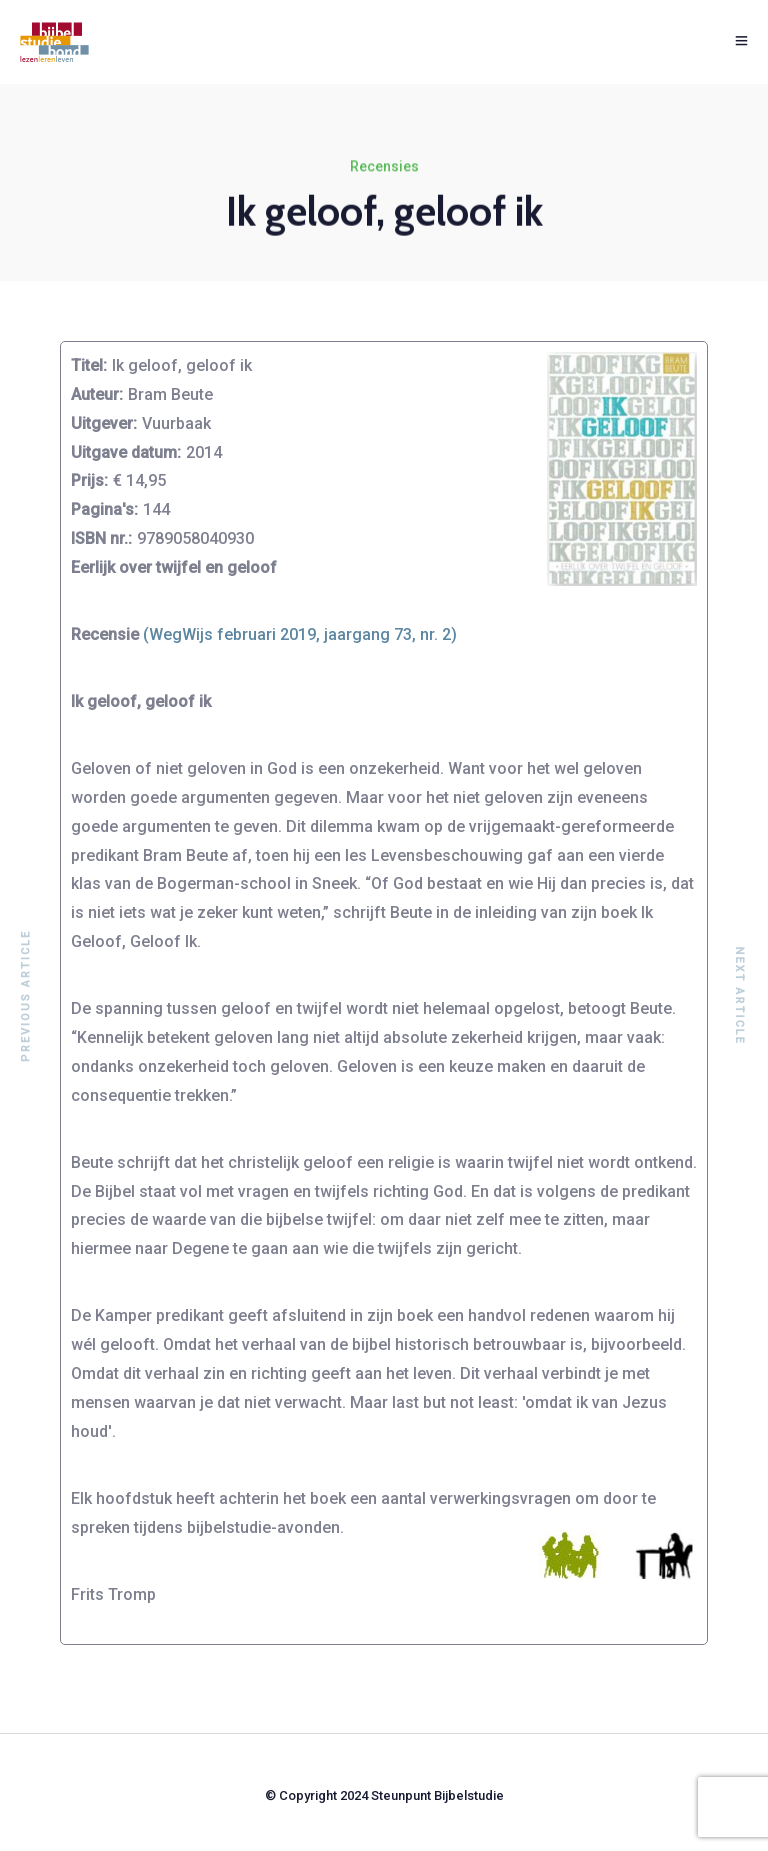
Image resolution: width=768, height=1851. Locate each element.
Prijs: (89, 480)
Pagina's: (104, 509)
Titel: (89, 365)
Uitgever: (104, 423)
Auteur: (97, 394)
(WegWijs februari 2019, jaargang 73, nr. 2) (300, 634)
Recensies (384, 167)
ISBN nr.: (101, 538)
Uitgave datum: (126, 452)
